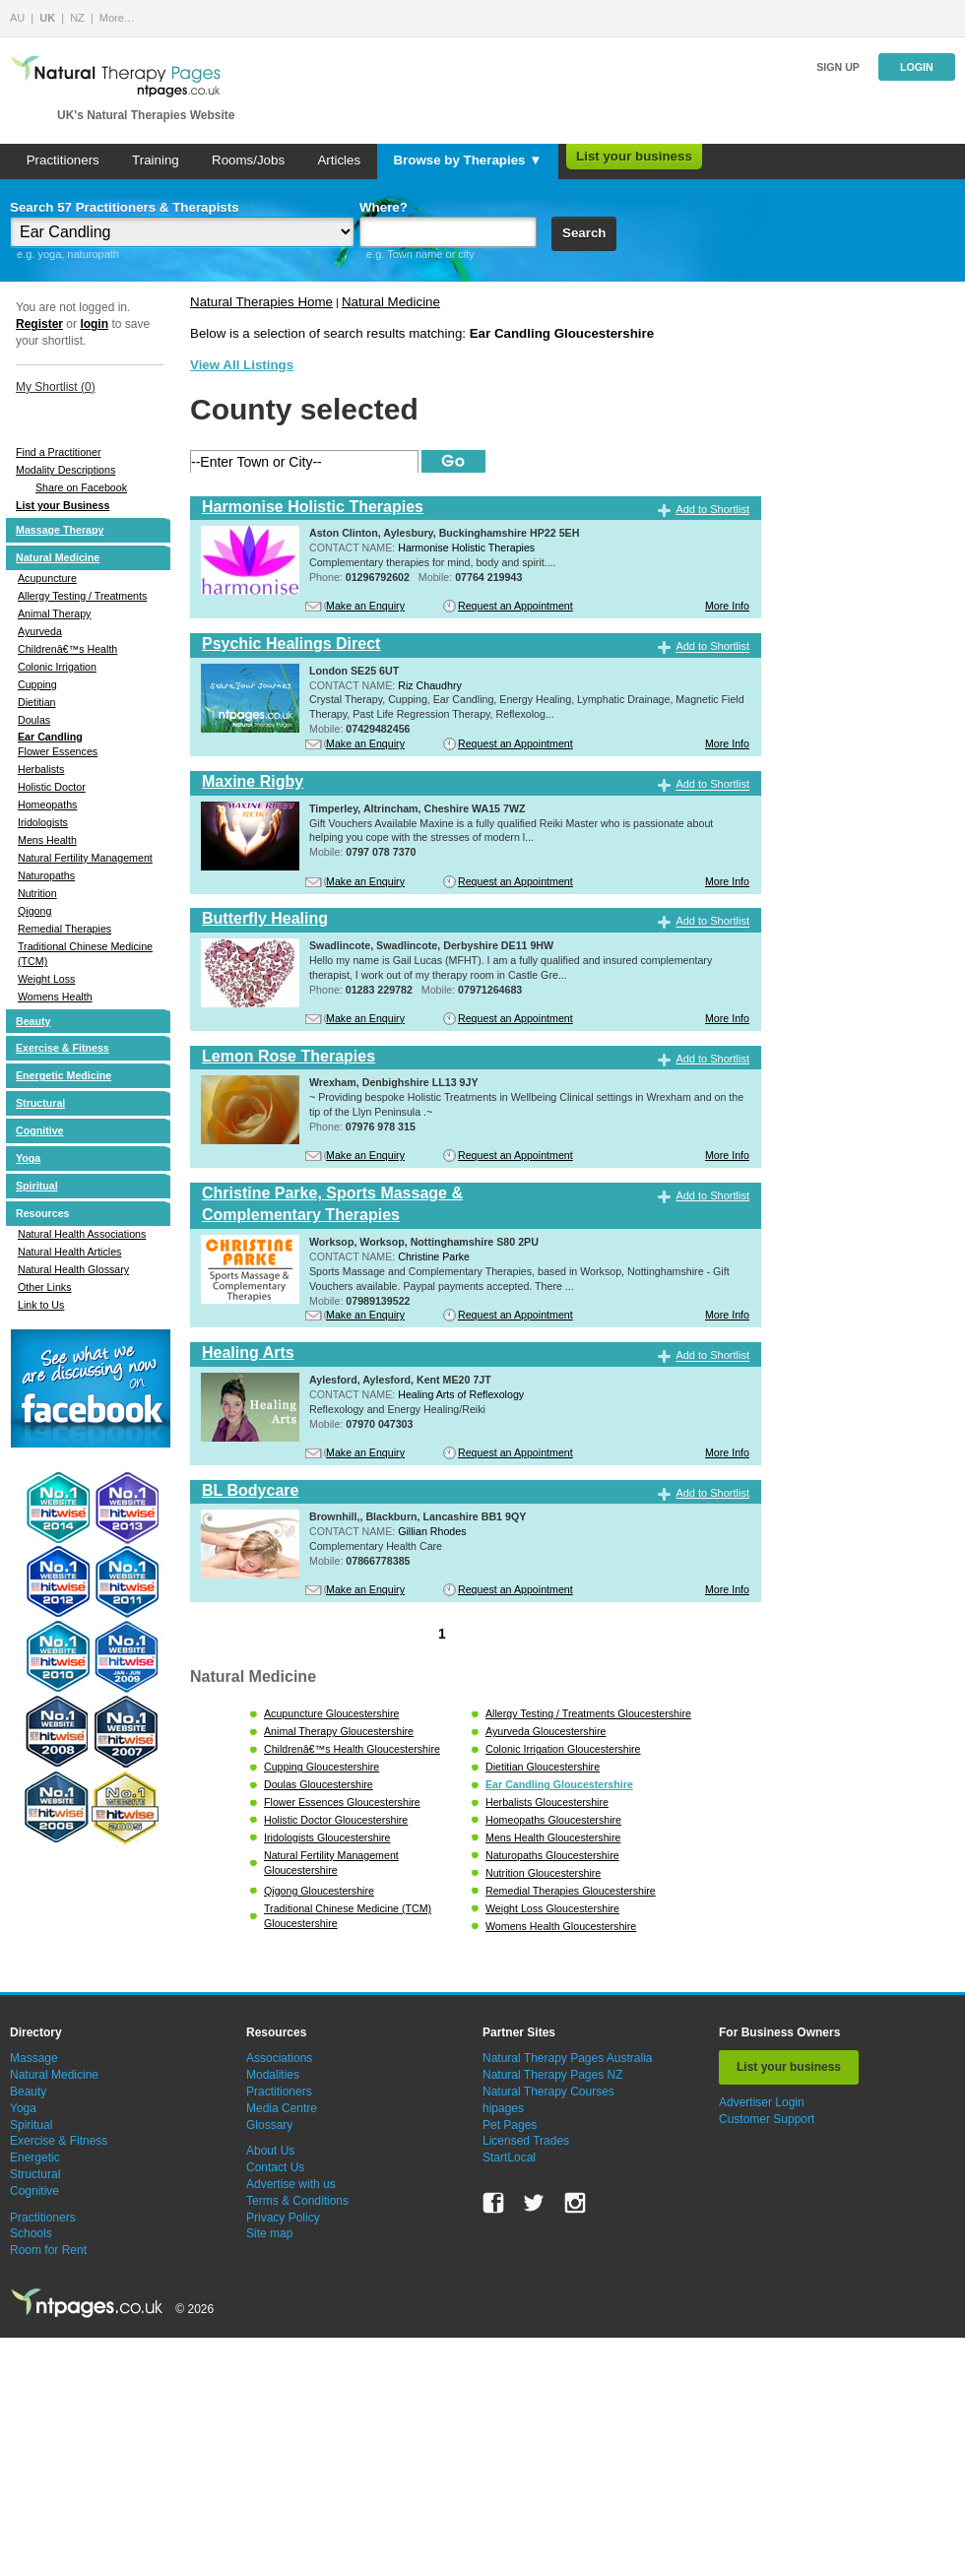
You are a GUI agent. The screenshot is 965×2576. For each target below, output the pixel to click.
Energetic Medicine (63, 1075)
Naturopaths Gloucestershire (552, 1855)
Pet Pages (509, 2125)
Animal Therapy (54, 613)
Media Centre (281, 2108)
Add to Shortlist (712, 509)
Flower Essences (57, 751)
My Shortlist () (56, 387)
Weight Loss (46, 979)
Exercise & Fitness (62, 1048)
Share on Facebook (81, 487)
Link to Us (41, 1305)
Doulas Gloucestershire (318, 1784)
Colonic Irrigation (57, 667)
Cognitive (40, 1130)
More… (117, 18)
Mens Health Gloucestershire (552, 1837)
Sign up (838, 67)
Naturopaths (46, 875)
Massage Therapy (59, 530)
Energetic (35, 2157)
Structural (40, 1103)
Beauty (33, 1021)
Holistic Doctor (52, 787)
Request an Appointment (515, 606)
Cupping (37, 684)
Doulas (34, 720)
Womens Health (55, 996)
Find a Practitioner (58, 452)
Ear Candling (50, 736)
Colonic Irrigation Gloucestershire (563, 1749)
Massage (34, 2058)
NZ (77, 18)
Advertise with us (291, 2184)
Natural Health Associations (82, 1234)
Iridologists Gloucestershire (327, 1837)
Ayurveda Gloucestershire (545, 1731)
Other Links (45, 1287)
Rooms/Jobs (248, 160)
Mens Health (47, 840)
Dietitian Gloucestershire (542, 1766)
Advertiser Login (761, 2102)
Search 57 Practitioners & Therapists (124, 207)
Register (39, 324)
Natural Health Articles (69, 1251)
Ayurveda (40, 631)
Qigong (34, 911)
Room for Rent (48, 2250)
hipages (503, 2108)
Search (584, 232)
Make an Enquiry (365, 606)
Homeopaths (47, 804)
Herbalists (41, 769)
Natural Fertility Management (85, 858)
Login (916, 67)
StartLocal (509, 2157)
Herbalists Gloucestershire (547, 1802)
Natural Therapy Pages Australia (567, 2058)
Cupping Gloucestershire (321, 1766)
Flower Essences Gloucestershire (342, 1802)
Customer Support (766, 2119)
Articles (338, 160)
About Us (270, 2150)
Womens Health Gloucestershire (560, 1926)
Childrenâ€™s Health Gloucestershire (352, 1749)
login (94, 324)
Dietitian (37, 702)
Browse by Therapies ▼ (467, 160)
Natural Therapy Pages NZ (552, 2075)
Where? (383, 207)
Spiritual (37, 1185)
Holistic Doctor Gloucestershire (336, 1820)
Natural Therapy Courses (548, 2091)
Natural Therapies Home (261, 301)
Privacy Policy (283, 2217)
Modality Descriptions (65, 470)
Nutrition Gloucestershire (543, 1873)
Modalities (272, 2075)
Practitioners (63, 160)
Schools (31, 2233)
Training (155, 160)
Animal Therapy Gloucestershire (339, 1731)
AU (17, 18)
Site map (269, 2233)
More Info (727, 606)
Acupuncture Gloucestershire (331, 1713)
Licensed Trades (525, 2141)
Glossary (269, 2125)
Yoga (28, 1158)
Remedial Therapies (64, 928)
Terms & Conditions (297, 2201)
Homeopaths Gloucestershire (553, 1820)
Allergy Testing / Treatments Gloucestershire (588, 1713)
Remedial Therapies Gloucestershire (570, 1891)
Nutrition (37, 893)
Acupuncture (47, 578)
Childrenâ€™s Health (67, 649)
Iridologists (43, 822)
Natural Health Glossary (73, 1269)
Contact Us (275, 2167)
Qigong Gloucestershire (319, 1891)
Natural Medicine (57, 557)
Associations (279, 2058)
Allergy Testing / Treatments (82, 596)
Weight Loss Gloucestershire (552, 1908)
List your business (634, 156)
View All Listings (241, 364)
